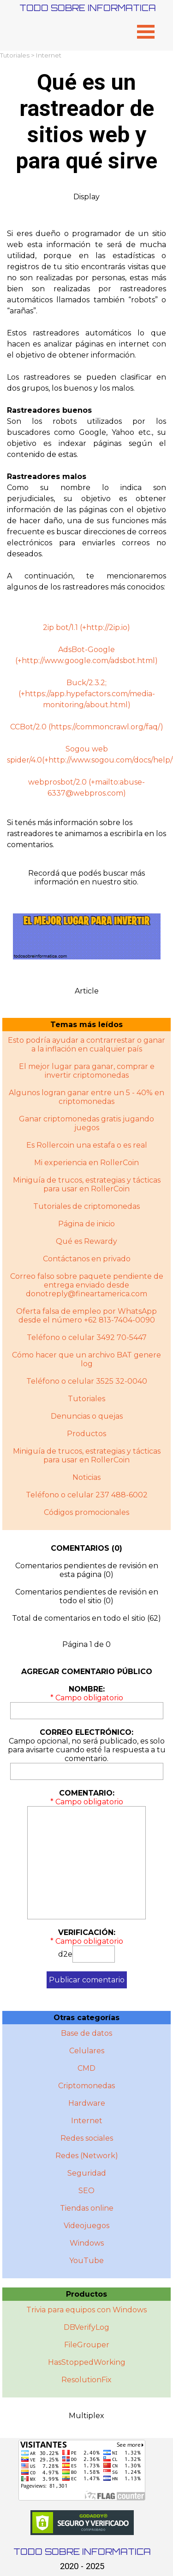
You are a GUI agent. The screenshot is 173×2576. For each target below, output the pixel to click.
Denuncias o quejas (87, 1416)
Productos (86, 1433)
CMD (86, 2068)
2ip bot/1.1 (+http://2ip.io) (86, 627)
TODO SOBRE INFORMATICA (87, 7)
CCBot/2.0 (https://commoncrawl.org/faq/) (86, 726)
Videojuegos (86, 2225)
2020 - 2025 (82, 2566)
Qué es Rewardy (86, 1241)
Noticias (86, 1477)
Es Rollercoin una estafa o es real (86, 1145)
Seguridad (86, 2173)
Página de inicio (86, 1223)
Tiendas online (86, 2208)
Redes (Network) (86, 2155)
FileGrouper (86, 2344)
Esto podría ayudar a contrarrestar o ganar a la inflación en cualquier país (86, 1044)
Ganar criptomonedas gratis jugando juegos (86, 1123)
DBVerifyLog (86, 2327)
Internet (48, 55)
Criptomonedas (86, 2085)
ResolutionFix (86, 2379)
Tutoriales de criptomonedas (86, 1206)
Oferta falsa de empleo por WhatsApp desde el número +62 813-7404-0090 (86, 1315)
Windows (87, 2243)
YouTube (86, 2260)
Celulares (86, 2050)
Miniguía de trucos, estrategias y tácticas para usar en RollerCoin (87, 1184)
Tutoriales (15, 55)
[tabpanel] (86, 416)
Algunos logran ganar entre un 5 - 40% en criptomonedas (86, 1097)
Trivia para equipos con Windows (86, 2309)
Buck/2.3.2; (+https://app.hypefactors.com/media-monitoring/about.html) (86, 693)
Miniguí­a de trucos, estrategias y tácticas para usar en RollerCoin (87, 1455)
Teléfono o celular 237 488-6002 (87, 1494)
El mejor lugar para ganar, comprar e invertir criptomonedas (87, 1071)
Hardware (86, 2103)
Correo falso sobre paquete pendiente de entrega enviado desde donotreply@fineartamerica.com (86, 1285)
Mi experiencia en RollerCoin (86, 1162)
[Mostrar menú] (146, 31)
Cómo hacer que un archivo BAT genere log (86, 1359)
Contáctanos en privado (87, 1258)
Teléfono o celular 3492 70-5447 (87, 1337)
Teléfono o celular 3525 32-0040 (86, 1381)
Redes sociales (86, 2138)
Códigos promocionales (86, 1512)
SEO (86, 2190)
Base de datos (86, 2033)
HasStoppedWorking (86, 2362)
